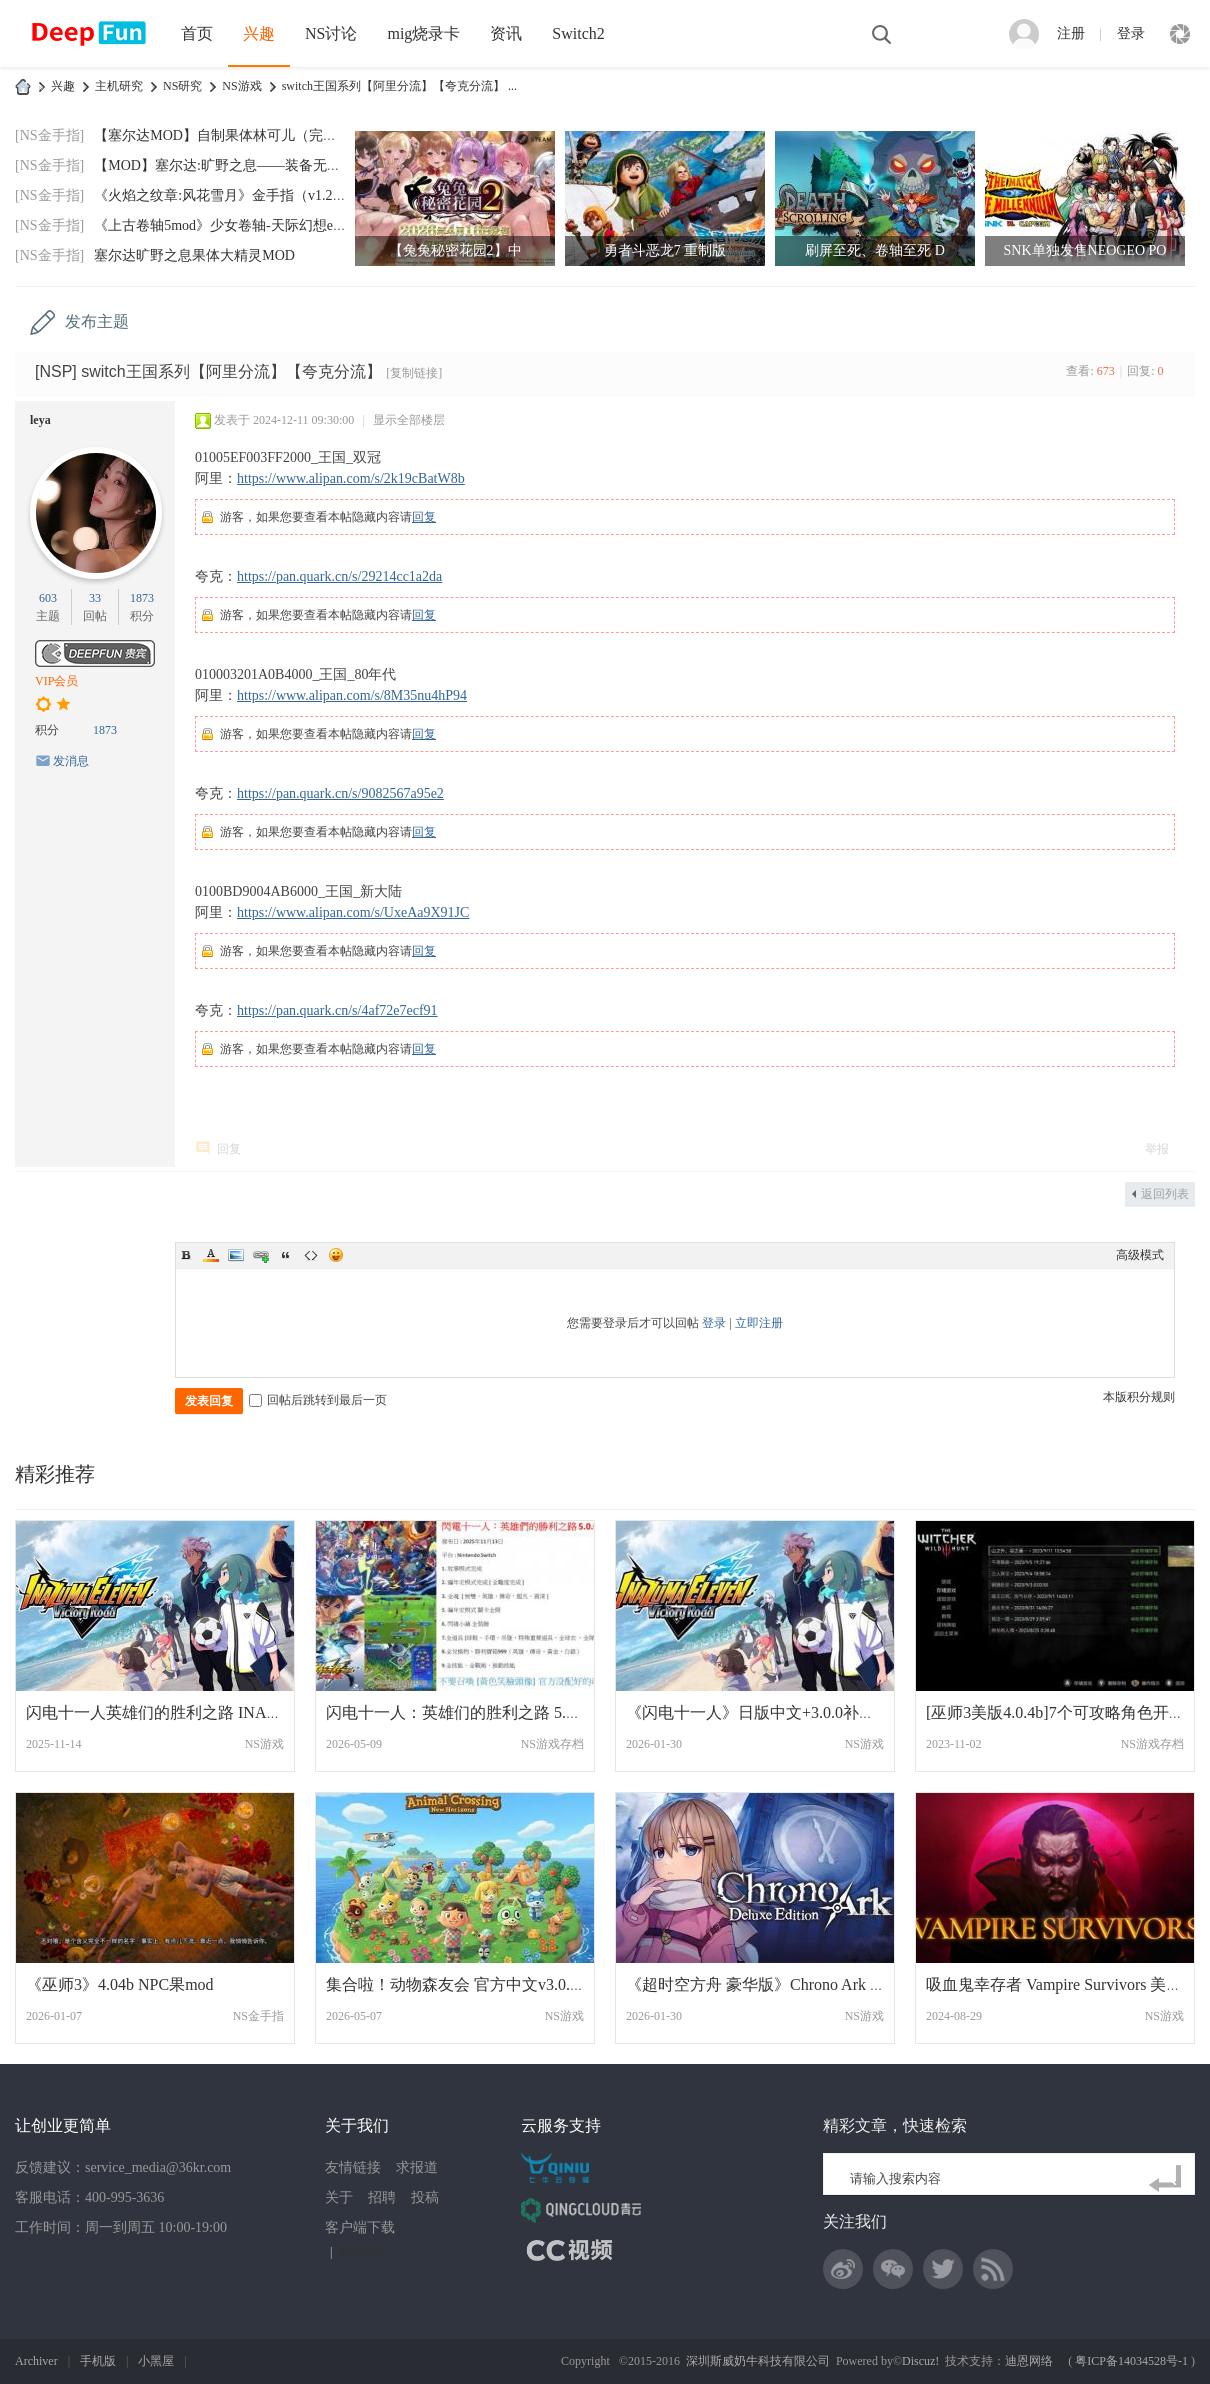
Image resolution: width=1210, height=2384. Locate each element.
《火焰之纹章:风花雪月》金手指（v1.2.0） (225, 195)
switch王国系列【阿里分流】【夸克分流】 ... (399, 86)
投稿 (425, 2197)
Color (211, 1255)
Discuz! (920, 2361)
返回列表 (1165, 1194)
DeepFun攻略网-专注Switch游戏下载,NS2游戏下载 (23, 86)
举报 (1157, 1149)
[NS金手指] (49, 135)
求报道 (417, 2167)
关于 (339, 2197)
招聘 (382, 2197)
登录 (1131, 33)
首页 (197, 33)
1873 (142, 598)
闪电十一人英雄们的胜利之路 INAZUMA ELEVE (196, 1712)
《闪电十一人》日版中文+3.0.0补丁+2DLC (775, 1712)
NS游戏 (241, 86)
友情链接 (353, 2167)
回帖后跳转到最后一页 (318, 1400)
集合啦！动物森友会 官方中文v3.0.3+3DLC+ (481, 1984)
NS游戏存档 (552, 1744)
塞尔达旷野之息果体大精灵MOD (194, 255)
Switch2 (578, 33)
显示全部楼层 (409, 420)
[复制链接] (414, 373)
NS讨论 (331, 33)
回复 (424, 517)
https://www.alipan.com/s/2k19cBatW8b (351, 478)
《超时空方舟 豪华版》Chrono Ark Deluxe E (778, 1984)
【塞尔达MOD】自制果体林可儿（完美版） (229, 135)
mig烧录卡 (423, 33)
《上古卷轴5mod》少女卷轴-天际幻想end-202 (233, 225)
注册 (1071, 33)
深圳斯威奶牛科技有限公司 (758, 2361)
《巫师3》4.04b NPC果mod (120, 1984)
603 (48, 598)
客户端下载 (360, 2227)
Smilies (336, 1255)
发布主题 (97, 321)
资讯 (506, 33)
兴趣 (259, 33)
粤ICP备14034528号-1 (1131, 2361)
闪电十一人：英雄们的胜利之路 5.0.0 (456, 1712)
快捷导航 (1180, 34)
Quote (286, 1255)
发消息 (71, 761)
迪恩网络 (1029, 2361)
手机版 (98, 2361)
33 (95, 598)
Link (261, 1255)
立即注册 (759, 1323)
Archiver (36, 2361)
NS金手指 (258, 2016)
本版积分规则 (1139, 1397)
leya (40, 420)
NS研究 (182, 86)
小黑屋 (156, 2361)
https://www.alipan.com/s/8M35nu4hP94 (352, 695)
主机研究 (119, 86)
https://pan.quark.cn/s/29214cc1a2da (339, 576)
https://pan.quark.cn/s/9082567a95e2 (340, 793)
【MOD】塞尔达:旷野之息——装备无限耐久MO (242, 165)
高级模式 (1140, 1255)
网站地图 (361, 2252)
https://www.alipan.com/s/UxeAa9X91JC (353, 912)
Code (311, 1255)
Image (236, 1255)
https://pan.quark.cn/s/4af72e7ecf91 (337, 1010)
